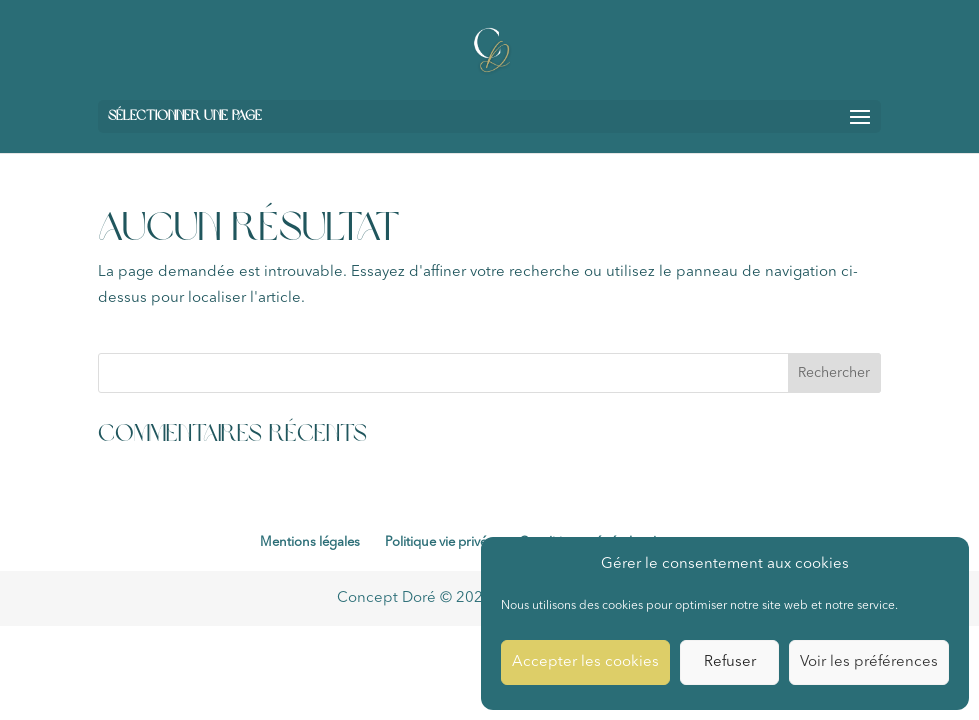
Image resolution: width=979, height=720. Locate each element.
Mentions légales (310, 542)
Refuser (730, 662)
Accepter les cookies (585, 662)
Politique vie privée (439, 542)
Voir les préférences (869, 662)
